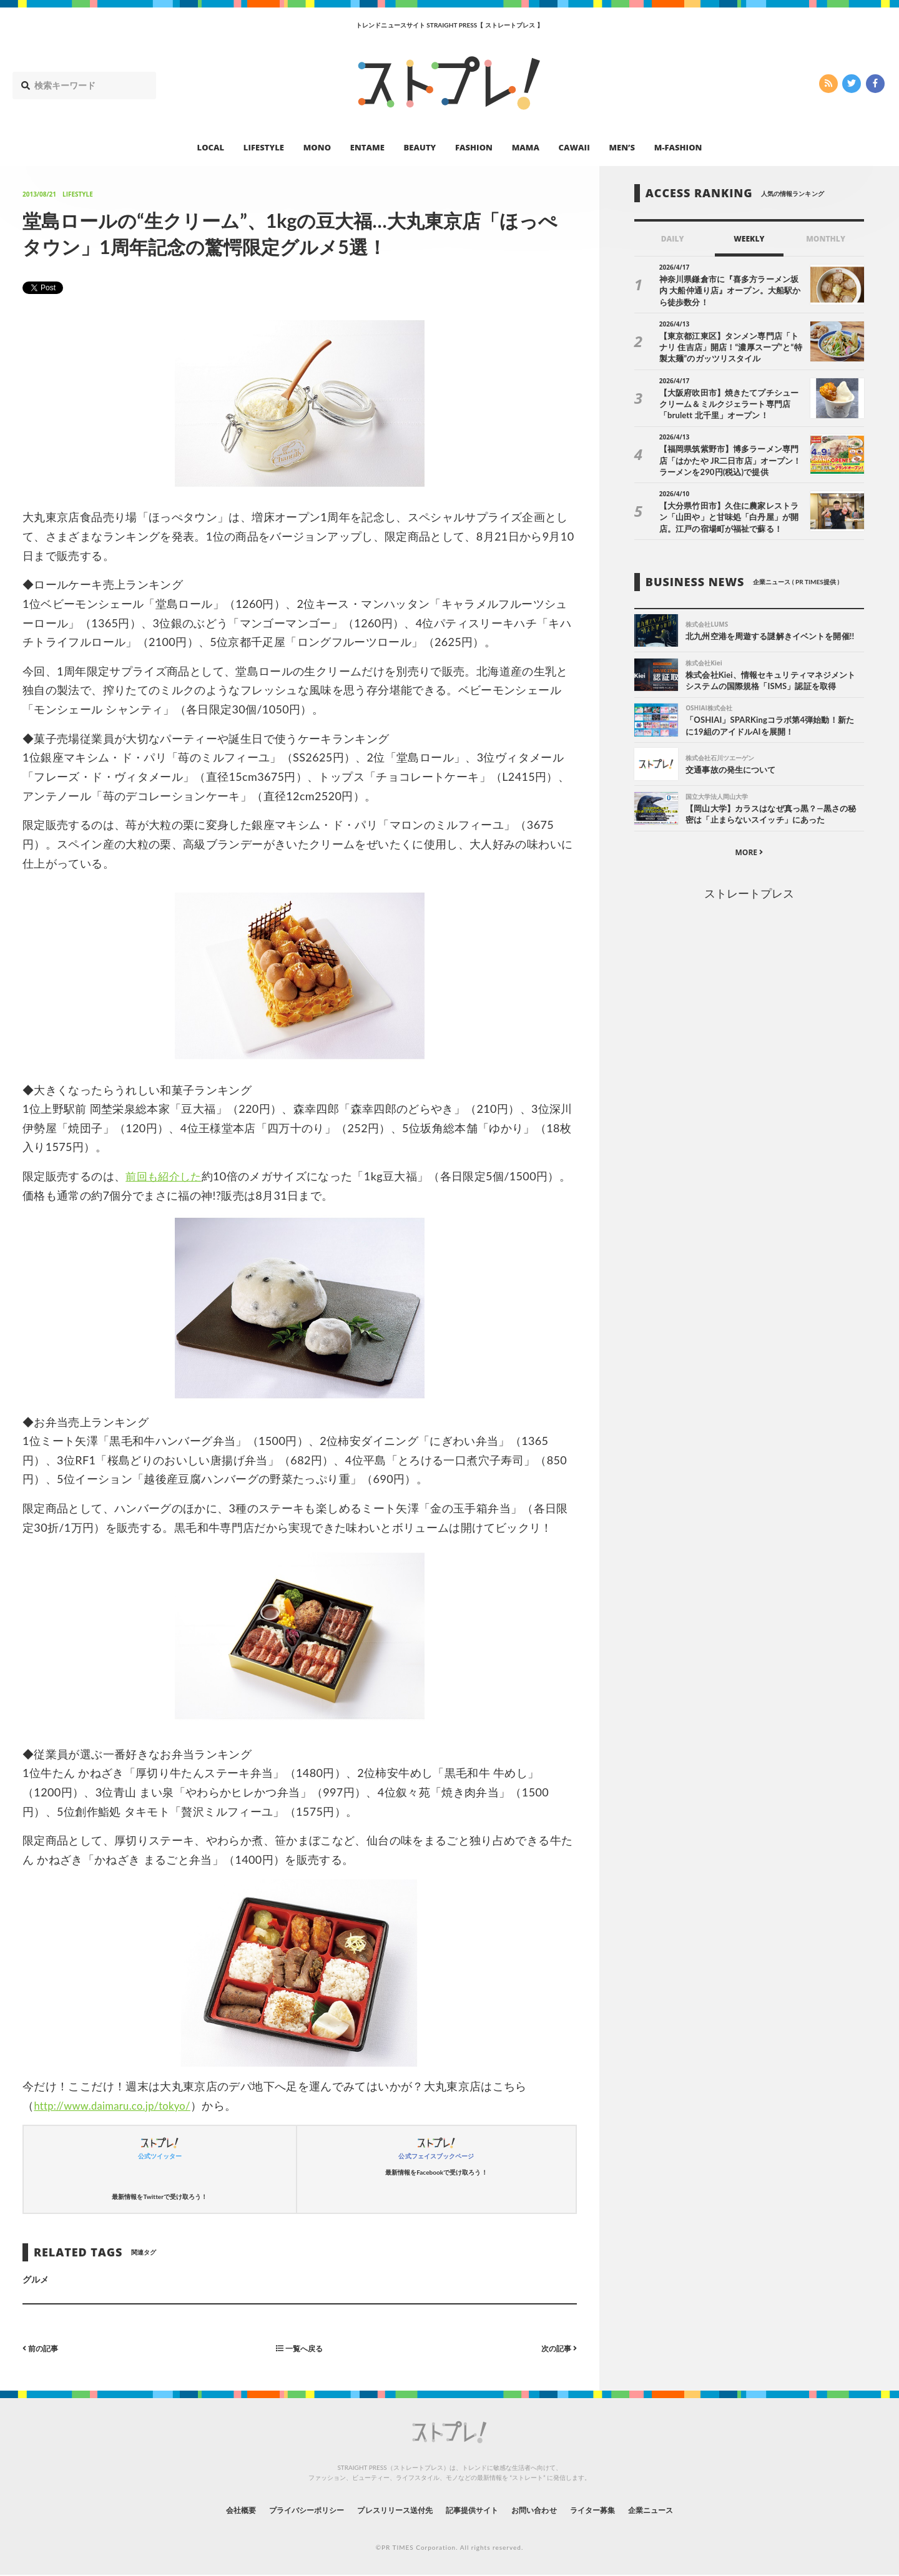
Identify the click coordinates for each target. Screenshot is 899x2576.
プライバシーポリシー (283, 2509)
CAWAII (574, 147)
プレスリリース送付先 (386, 2509)
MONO (317, 147)
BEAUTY (420, 147)
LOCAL (211, 147)
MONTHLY (825, 238)
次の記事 (556, 2348)
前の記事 (43, 2348)
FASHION (474, 147)
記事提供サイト (475, 2509)
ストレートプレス (749, 896)
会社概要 (206, 2509)
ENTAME (367, 147)
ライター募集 (616, 2509)
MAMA (525, 147)
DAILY (672, 238)
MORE (749, 855)
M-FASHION (678, 147)
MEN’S (622, 147)
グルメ (35, 2279)
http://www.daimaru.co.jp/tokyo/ (119, 2105)
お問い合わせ (548, 2509)
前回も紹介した (165, 1176)
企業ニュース (684, 2509)
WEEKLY (749, 238)
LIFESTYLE (263, 147)
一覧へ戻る (299, 2348)
